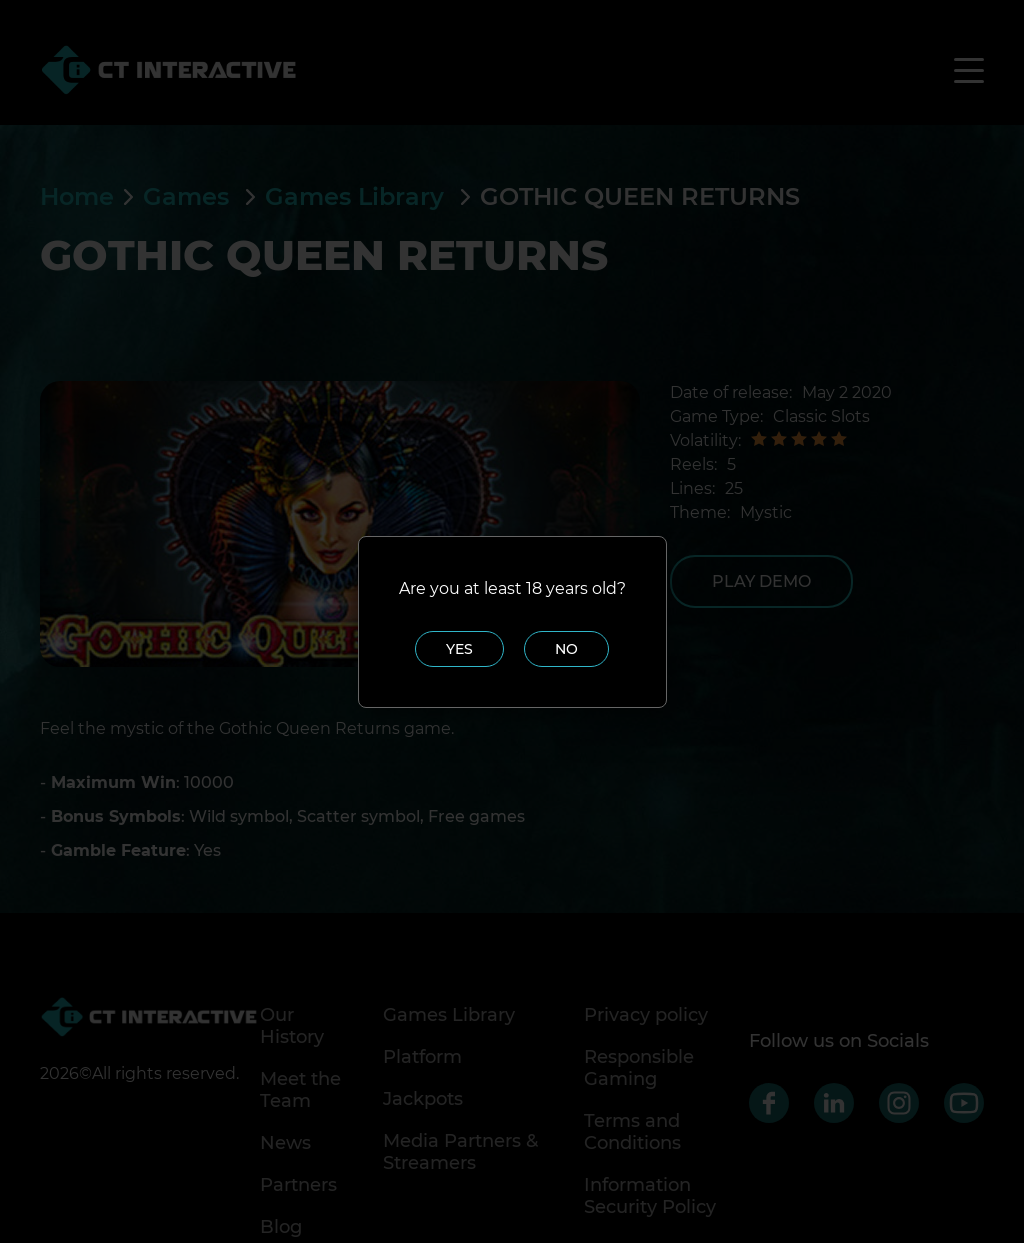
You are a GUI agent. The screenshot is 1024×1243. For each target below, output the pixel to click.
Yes (459, 649)
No (566, 649)
